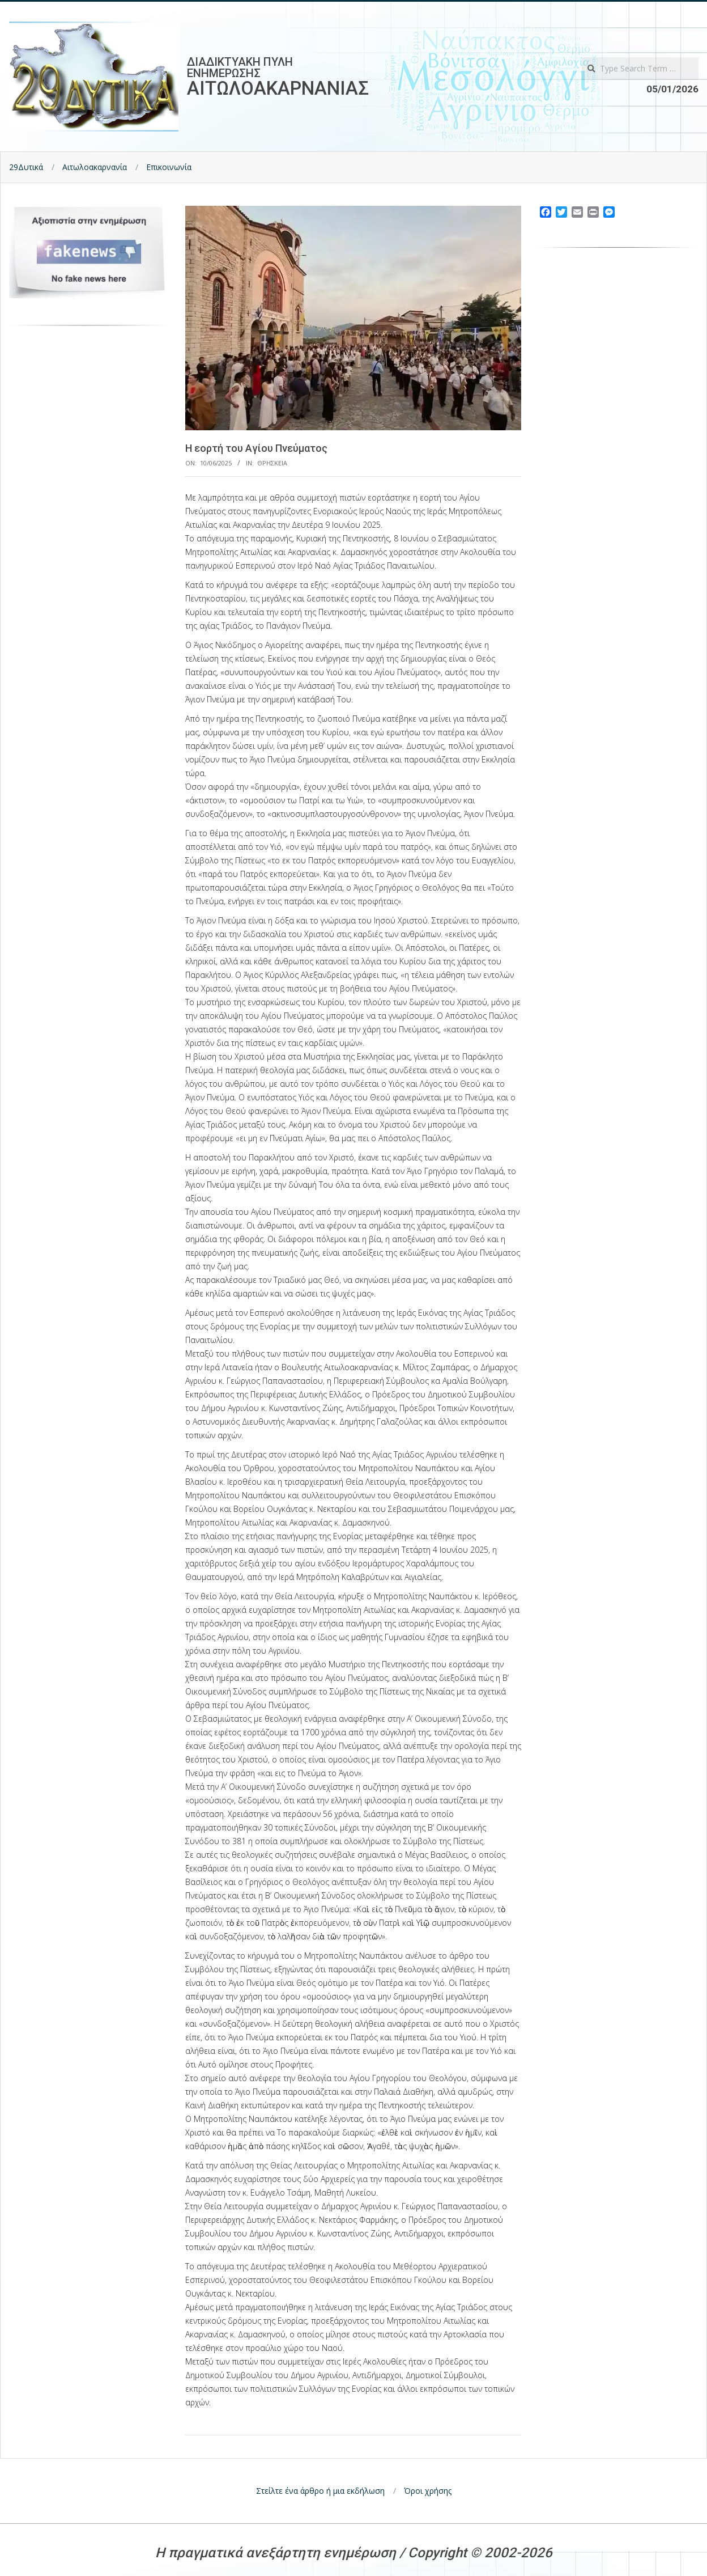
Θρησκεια (272, 463)
